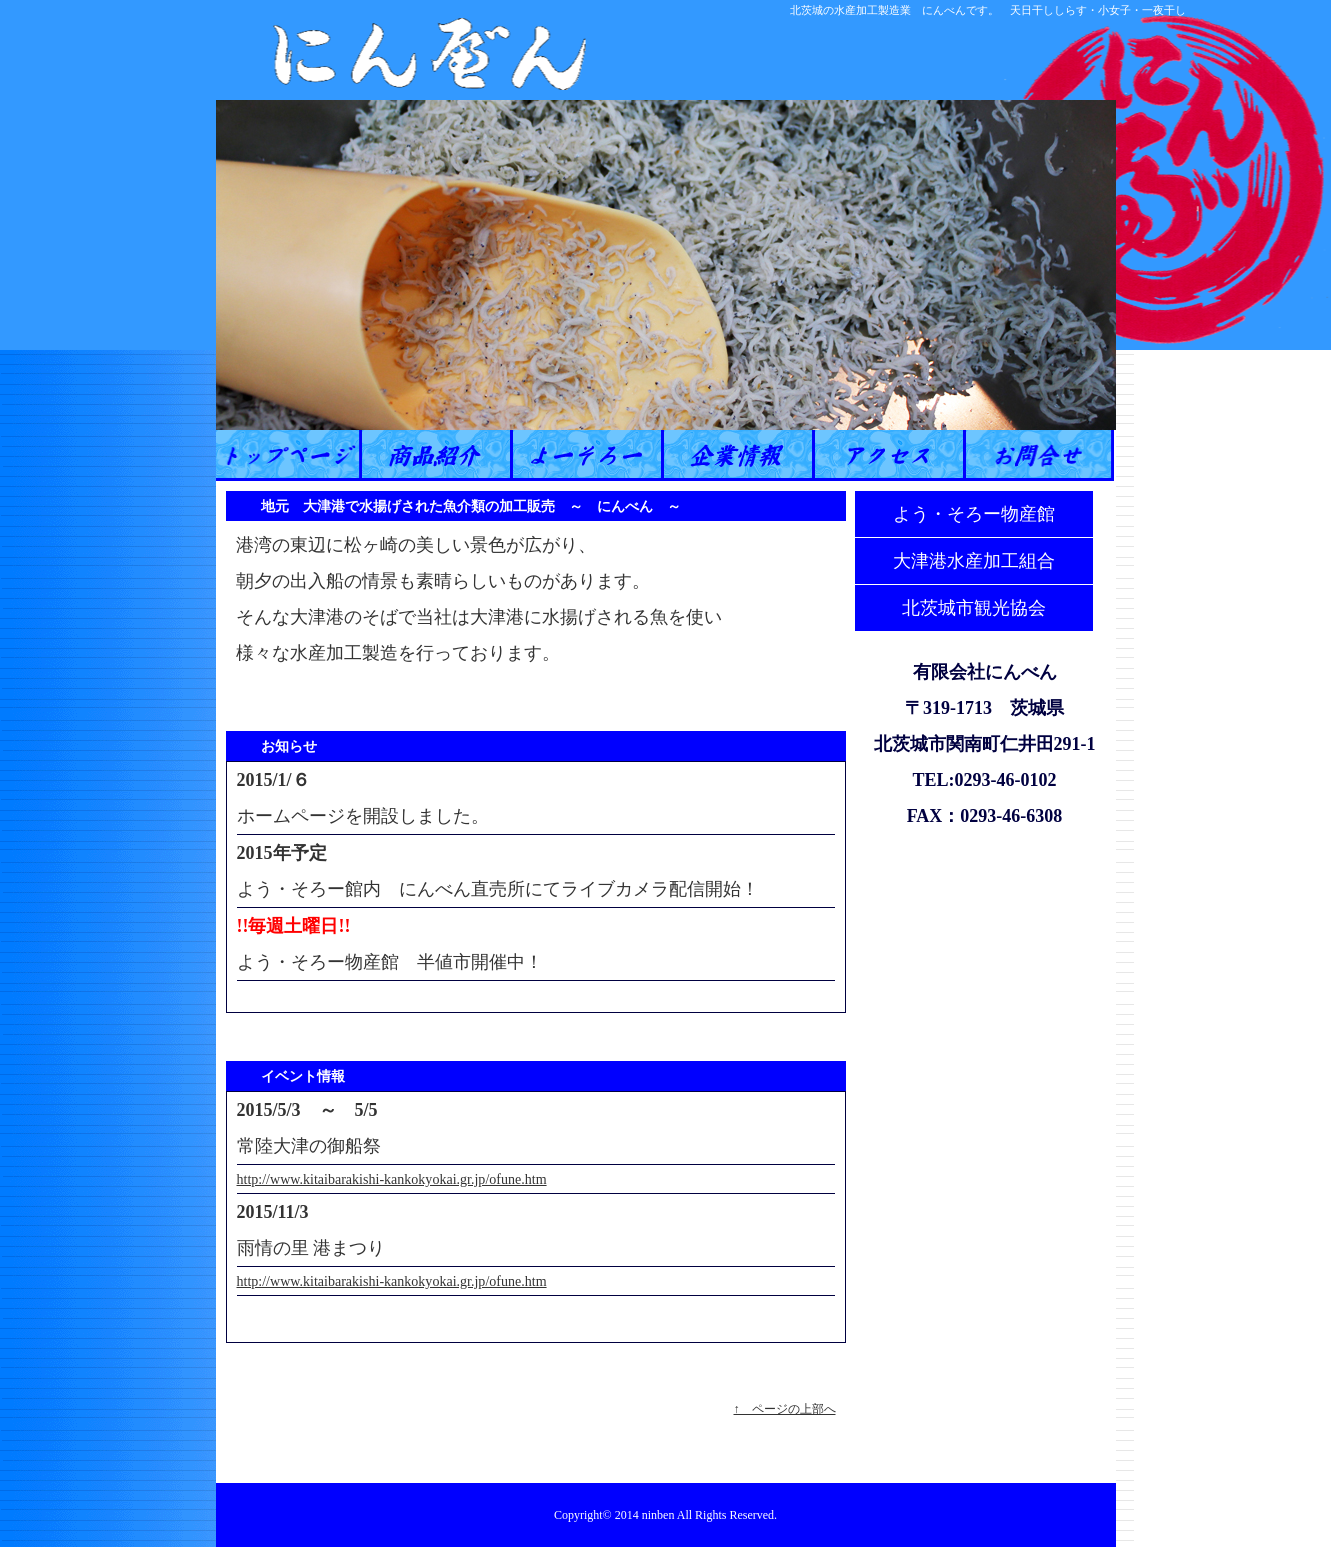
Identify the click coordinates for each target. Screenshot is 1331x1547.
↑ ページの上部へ (785, 1409)
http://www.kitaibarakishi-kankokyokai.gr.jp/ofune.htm (392, 1179)
